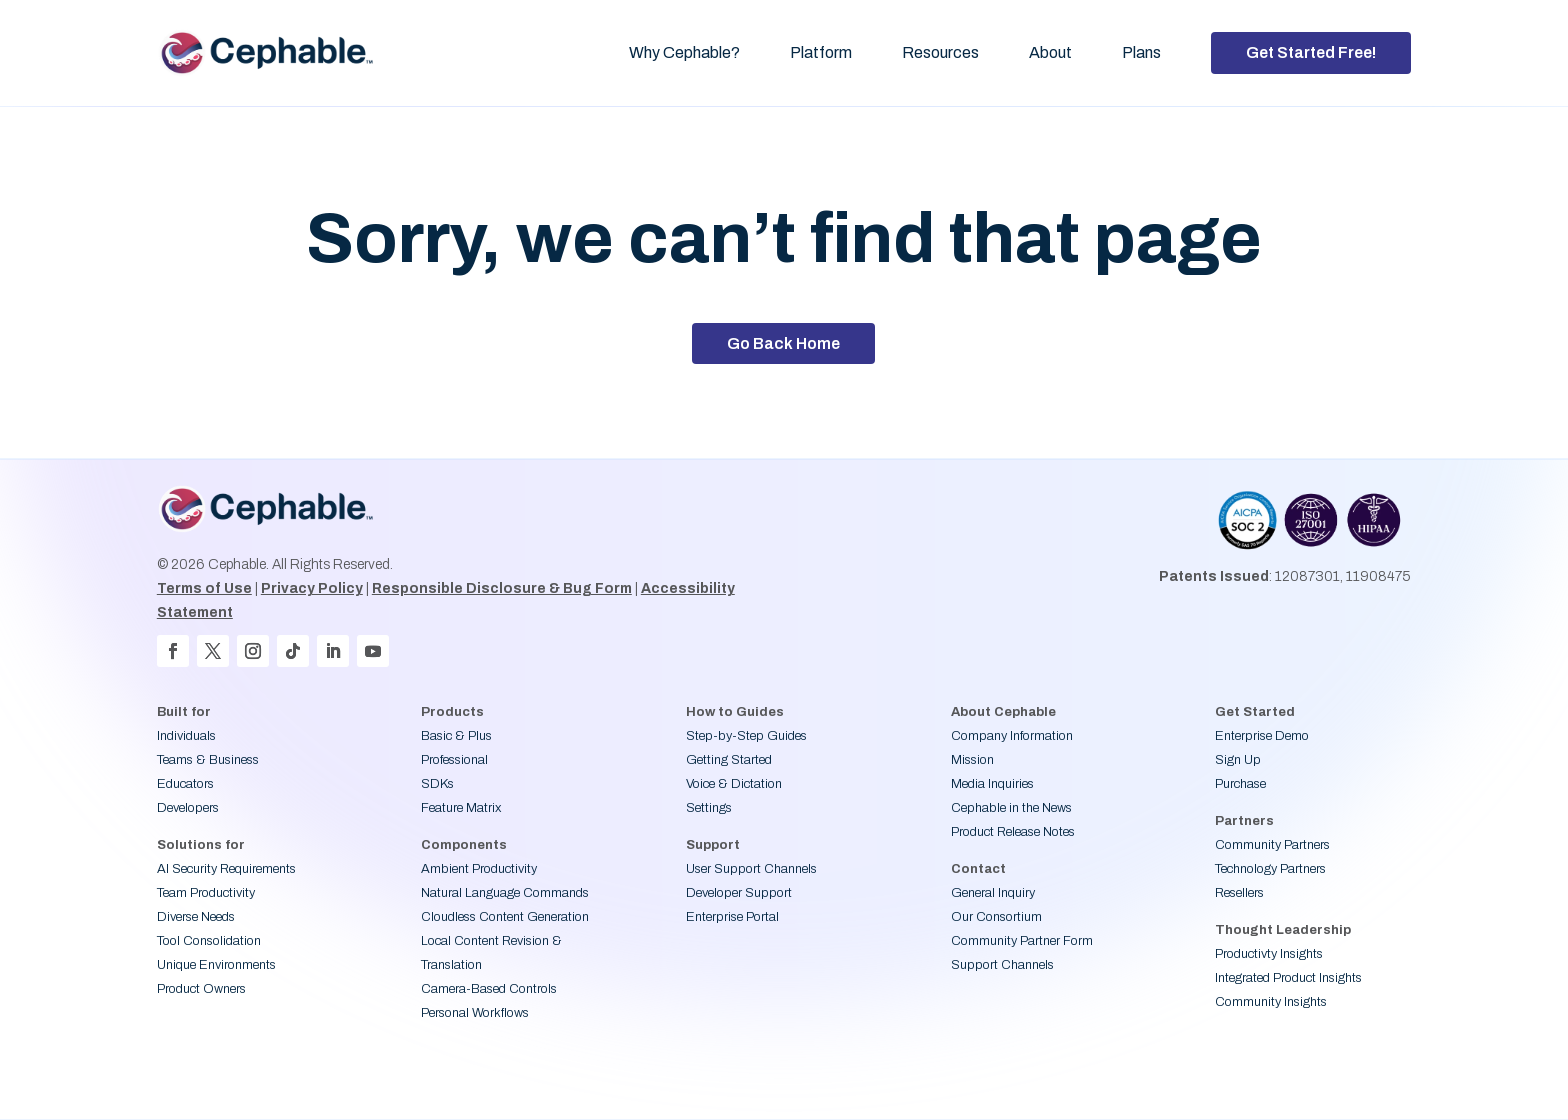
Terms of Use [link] (204, 588)
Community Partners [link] (1272, 845)
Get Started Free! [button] (1311, 52)
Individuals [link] (186, 736)
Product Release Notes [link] (1013, 832)
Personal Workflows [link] (475, 1013)
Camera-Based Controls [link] (489, 989)
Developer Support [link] (739, 893)
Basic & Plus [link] (456, 736)
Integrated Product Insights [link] (1288, 978)
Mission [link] (972, 760)
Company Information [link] (1012, 736)
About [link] (1050, 52)
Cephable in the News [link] (1011, 808)
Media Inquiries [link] (992, 784)
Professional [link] (454, 760)
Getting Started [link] (729, 760)
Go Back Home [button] (783, 343)
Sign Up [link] (1238, 760)
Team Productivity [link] (206, 893)
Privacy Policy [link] (312, 588)
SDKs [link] (437, 784)
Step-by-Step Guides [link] (746, 736)
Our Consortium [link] (996, 917)
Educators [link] (185, 784)
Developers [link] (188, 808)
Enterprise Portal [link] (732, 917)
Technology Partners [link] (1270, 869)
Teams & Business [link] (208, 760)
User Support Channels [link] (751, 869)
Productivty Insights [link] (1269, 954)
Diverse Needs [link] (196, 917)
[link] (279, 53)
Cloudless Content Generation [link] (505, 917)
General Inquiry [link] (993, 893)
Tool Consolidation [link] (209, 941)
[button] (173, 651)
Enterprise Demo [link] (1262, 736)
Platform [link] (821, 52)
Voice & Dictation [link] (734, 784)
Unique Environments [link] (216, 965)
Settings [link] (709, 808)
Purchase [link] (1240, 784)
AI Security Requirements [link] (226, 869)
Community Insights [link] (1271, 1002)
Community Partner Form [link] (1022, 941)
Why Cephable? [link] (684, 52)
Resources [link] (940, 52)
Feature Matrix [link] (461, 808)
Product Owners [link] (201, 989)
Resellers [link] (1239, 893)
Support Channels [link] (1002, 965)
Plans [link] (1141, 52)
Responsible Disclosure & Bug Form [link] (502, 588)
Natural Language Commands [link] (505, 893)
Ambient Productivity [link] (479, 869)
